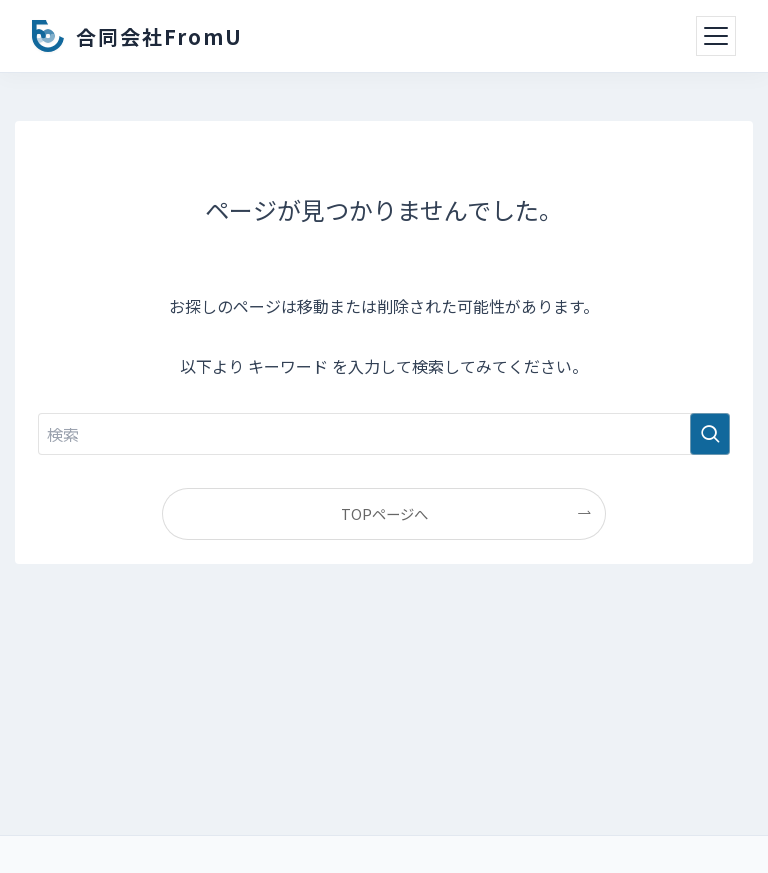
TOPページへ (384, 513)
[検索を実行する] (710, 434)
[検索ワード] (383, 434)
